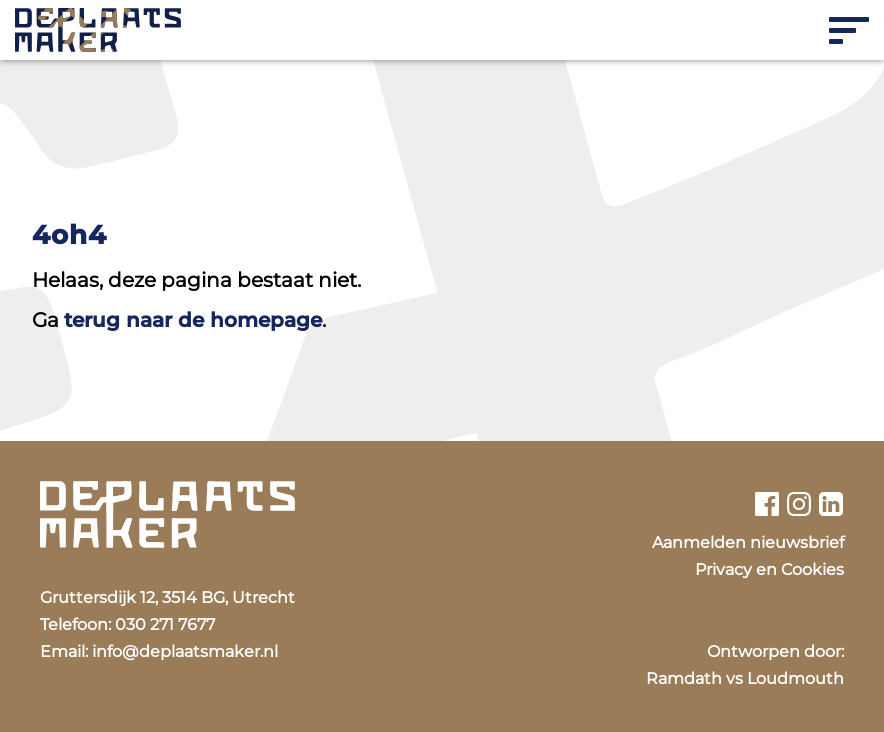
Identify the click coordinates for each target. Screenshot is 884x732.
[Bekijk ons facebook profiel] (766, 504)
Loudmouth (795, 678)
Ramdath (684, 678)
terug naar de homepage (193, 320)
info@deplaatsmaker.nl (185, 651)
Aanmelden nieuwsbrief (748, 542)
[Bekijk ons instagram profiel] (799, 504)
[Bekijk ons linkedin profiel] (831, 504)
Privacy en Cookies (769, 569)
